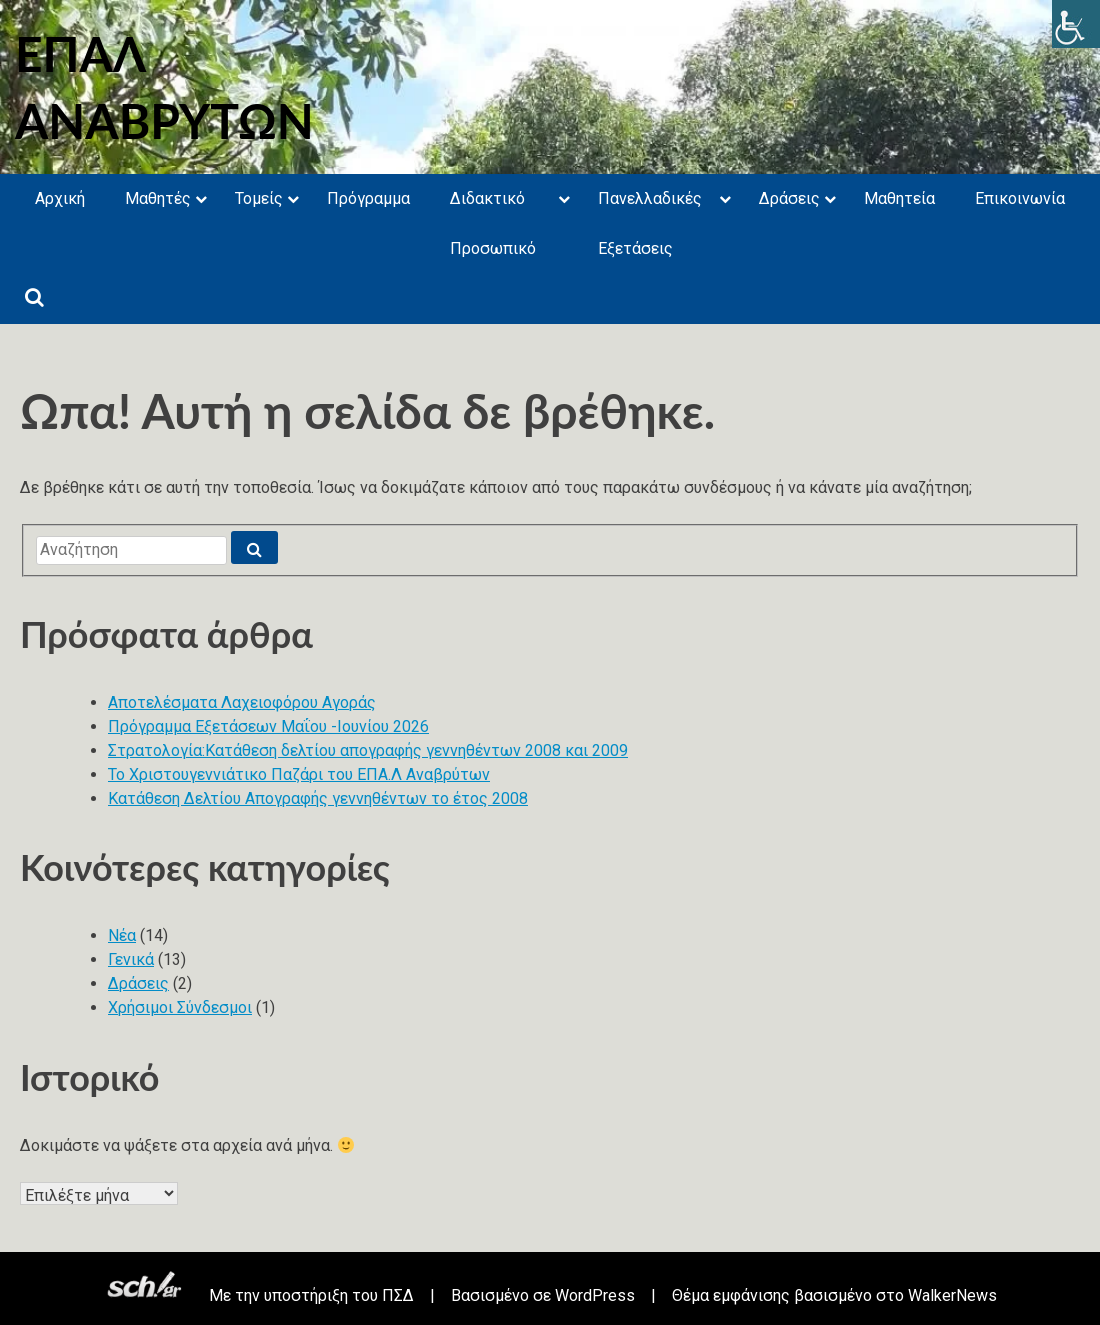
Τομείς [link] (259, 198)
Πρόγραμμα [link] (368, 198)
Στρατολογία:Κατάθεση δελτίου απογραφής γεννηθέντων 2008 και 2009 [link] (368, 750)
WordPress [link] (595, 1295)
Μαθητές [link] (158, 198)
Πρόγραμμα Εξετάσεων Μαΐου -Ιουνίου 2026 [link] (268, 726)
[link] (1076, 24)
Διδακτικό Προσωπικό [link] (493, 223)
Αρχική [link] (60, 198)
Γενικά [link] (131, 959)
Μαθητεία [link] (899, 198)
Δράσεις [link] (789, 198)
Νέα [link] (122, 935)
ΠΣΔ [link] (398, 1295)
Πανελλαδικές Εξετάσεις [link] (650, 223)
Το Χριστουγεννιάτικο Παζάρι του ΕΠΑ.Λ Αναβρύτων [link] (299, 774)
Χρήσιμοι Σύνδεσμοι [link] (180, 1007)
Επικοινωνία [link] (1020, 198)
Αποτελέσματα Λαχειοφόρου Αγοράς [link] (242, 702)
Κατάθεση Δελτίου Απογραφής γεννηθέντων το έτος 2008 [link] (318, 798)
